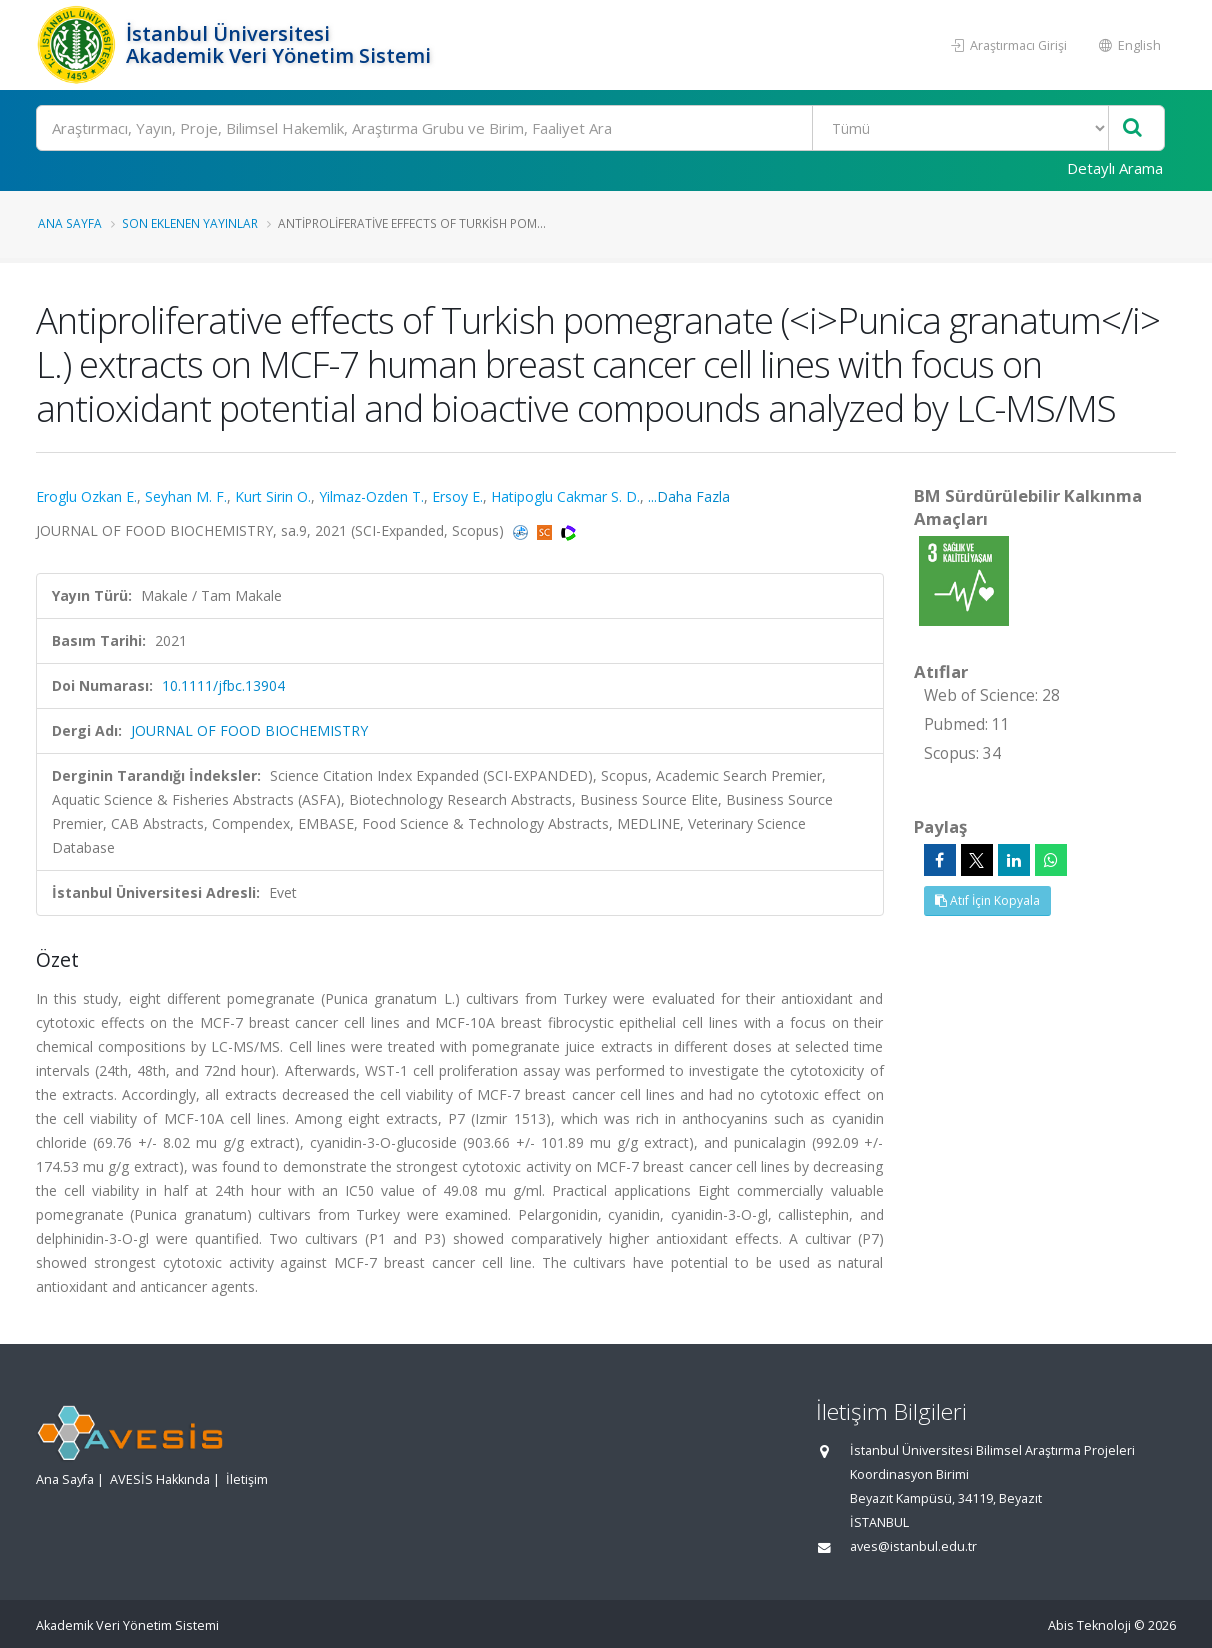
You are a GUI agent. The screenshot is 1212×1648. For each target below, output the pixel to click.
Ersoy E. (457, 496)
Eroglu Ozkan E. (86, 496)
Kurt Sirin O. (273, 496)
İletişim (247, 1479)
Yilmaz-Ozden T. (371, 496)
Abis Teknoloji (1089, 1625)
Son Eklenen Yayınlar (190, 223)
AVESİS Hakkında (160, 1479)
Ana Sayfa (70, 223)
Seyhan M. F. (186, 496)
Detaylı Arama (1115, 168)
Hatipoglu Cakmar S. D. (565, 496)
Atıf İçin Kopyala (987, 900)
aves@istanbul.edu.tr (913, 1546)
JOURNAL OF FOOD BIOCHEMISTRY (249, 730)
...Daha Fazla (689, 496)
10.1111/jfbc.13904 (223, 685)
